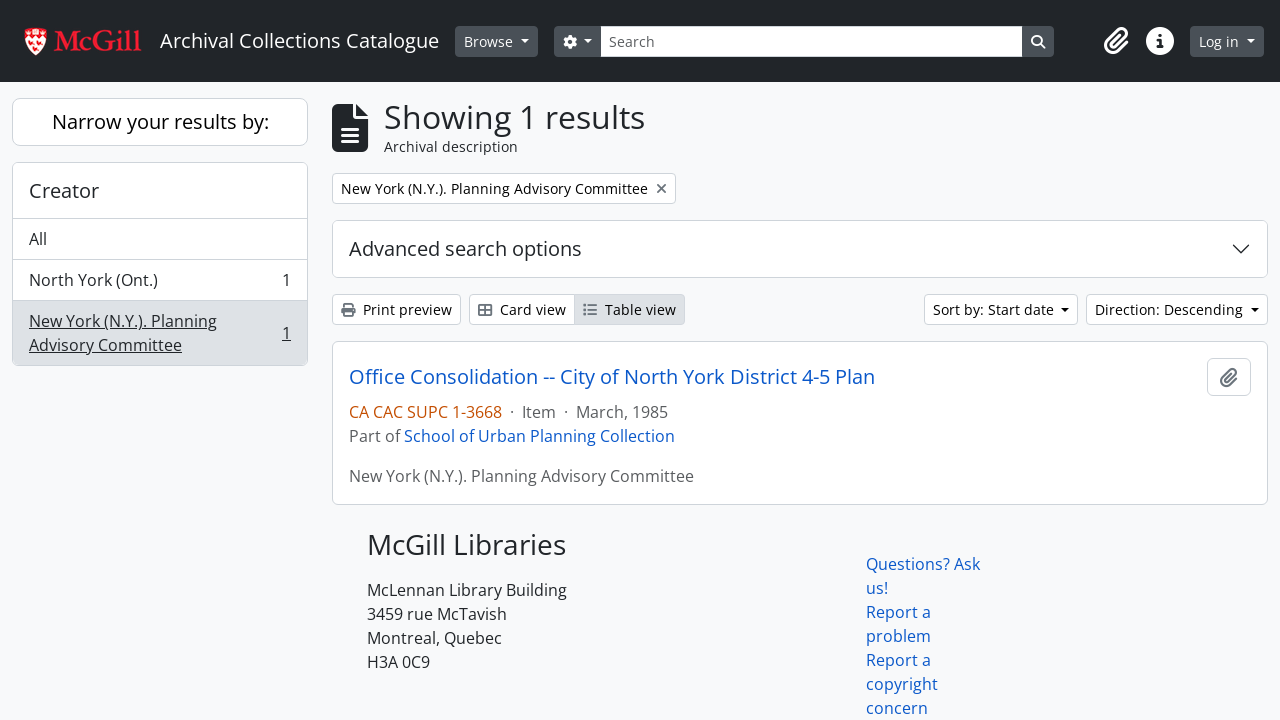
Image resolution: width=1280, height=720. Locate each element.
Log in (1221, 41)
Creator (64, 190)
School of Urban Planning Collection (539, 436)
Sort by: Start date (995, 309)
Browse (490, 41)
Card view (522, 309)
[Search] (811, 41)
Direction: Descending (1171, 309)
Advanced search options (465, 248)
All (38, 239)
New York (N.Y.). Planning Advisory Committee (159, 333)
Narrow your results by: (160, 121)
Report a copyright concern (902, 684)
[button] (1116, 41)
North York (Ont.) (159, 284)
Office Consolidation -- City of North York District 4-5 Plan (612, 377)
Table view (629, 309)
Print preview (396, 309)
